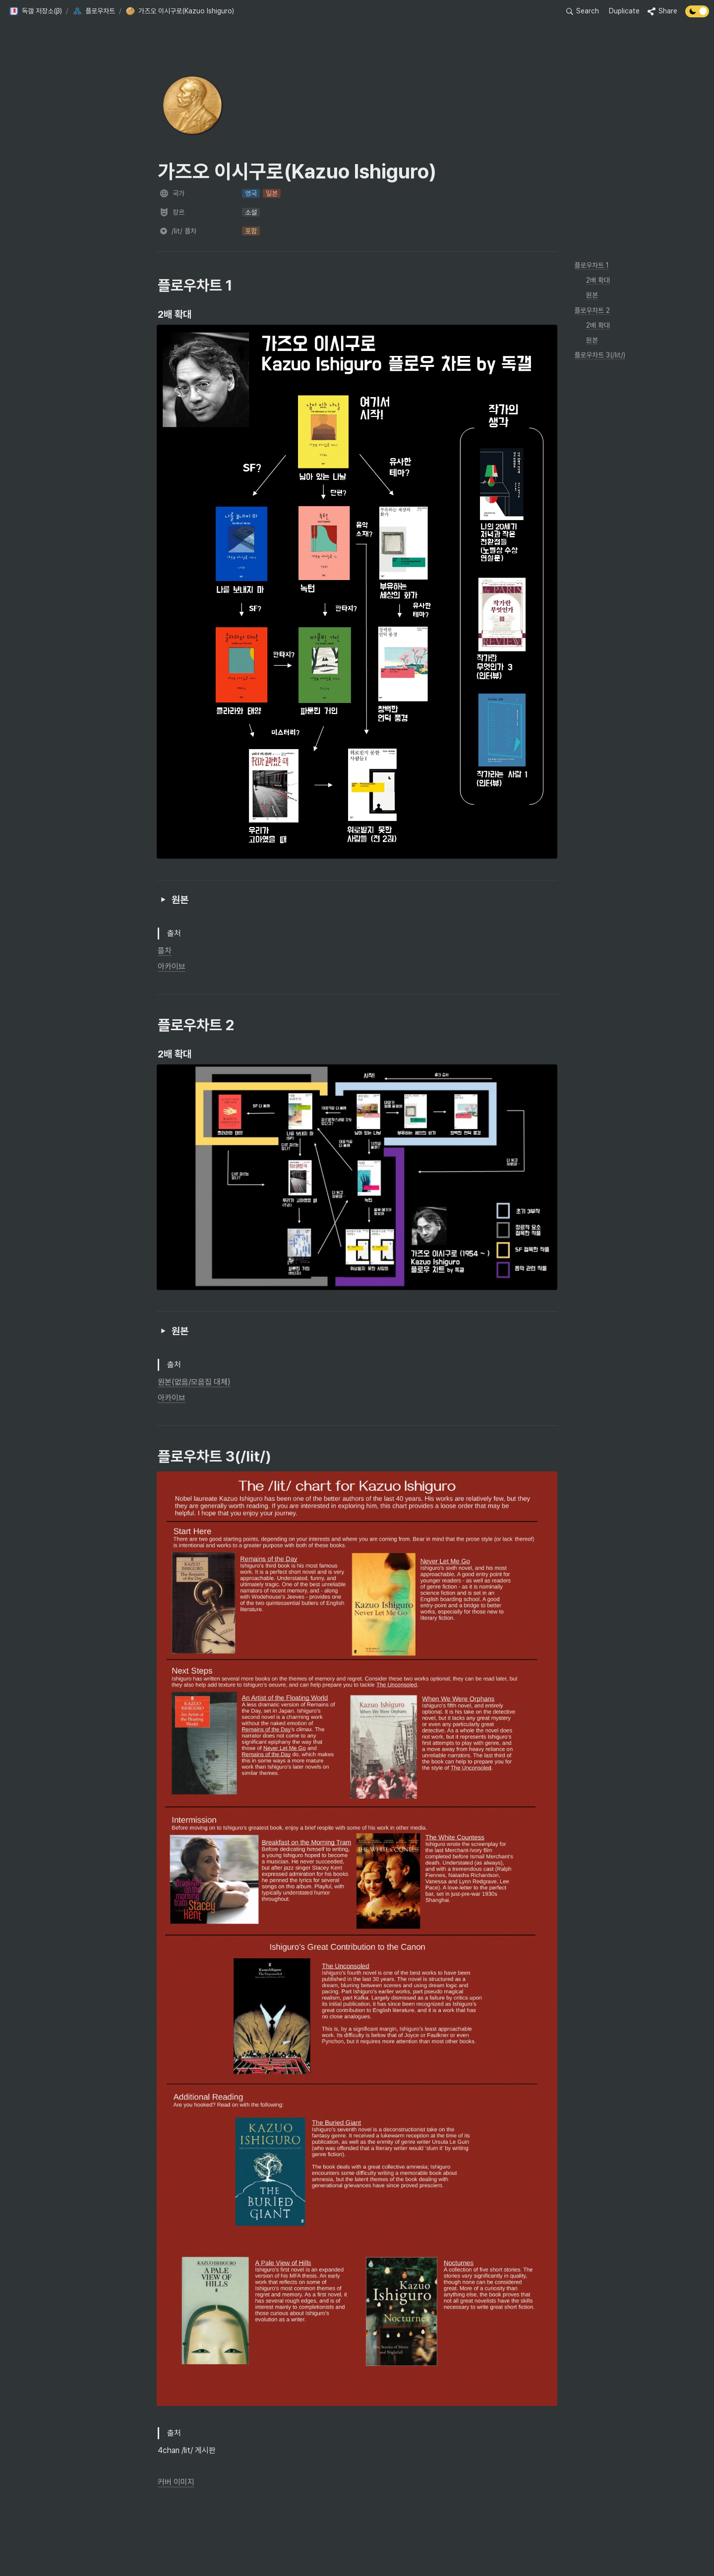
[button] (35, 11)
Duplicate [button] (624, 11)
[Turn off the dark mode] (697, 14)
